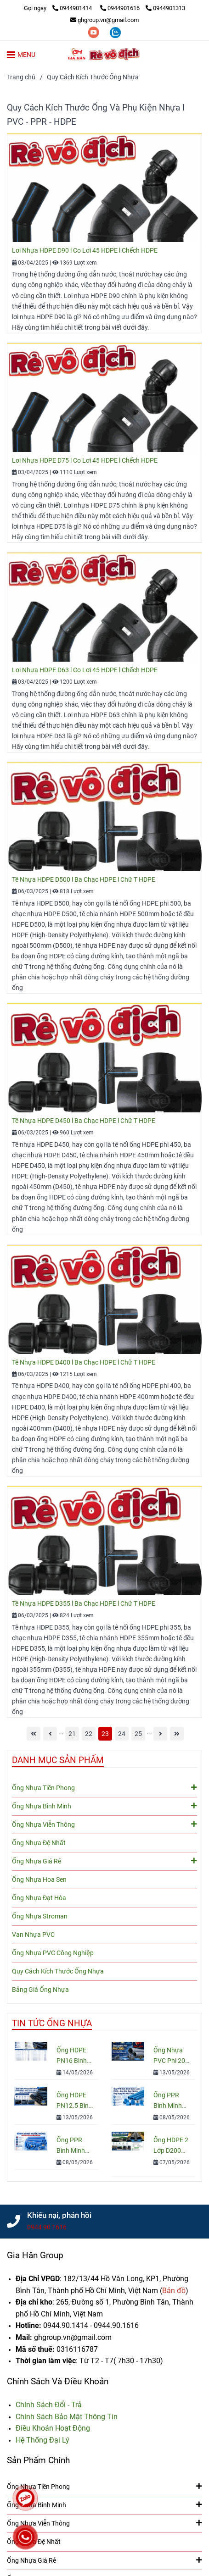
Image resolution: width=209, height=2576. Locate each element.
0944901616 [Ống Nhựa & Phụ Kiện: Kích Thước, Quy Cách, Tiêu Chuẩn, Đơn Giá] (120, 8)
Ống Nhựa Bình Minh (104, 1805)
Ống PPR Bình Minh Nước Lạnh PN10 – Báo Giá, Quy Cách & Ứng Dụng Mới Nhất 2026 (170, 2101)
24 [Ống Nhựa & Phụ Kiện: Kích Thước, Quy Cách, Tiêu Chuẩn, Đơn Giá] (121, 1733)
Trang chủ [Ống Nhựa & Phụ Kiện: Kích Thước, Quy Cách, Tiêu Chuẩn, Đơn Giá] (21, 77)
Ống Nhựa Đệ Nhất (39, 1843)
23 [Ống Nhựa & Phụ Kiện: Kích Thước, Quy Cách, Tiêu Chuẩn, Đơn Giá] (105, 1733)
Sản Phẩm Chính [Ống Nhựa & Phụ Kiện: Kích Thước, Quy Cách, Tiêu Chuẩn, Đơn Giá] (38, 2460)
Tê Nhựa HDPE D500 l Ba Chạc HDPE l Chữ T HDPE (83, 880)
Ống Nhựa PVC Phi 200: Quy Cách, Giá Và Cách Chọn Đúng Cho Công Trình (171, 2056)
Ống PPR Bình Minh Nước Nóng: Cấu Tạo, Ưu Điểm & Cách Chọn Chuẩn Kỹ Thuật (74, 2146)
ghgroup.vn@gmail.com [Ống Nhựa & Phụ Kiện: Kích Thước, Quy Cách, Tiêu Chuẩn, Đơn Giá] (104, 20)
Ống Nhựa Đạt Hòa (39, 1898)
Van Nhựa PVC (33, 1935)
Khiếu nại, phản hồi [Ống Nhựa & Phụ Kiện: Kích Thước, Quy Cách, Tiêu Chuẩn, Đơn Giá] (59, 2215)
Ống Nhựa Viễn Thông (104, 1824)
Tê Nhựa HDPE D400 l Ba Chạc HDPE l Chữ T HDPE (83, 1362)
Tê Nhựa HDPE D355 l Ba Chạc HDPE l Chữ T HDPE (83, 1604)
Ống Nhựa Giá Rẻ (104, 1860)
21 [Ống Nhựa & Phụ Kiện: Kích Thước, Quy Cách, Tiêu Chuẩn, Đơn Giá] (72, 1733)
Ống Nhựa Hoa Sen (39, 1880)
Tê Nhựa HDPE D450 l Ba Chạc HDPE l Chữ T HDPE (83, 1121)
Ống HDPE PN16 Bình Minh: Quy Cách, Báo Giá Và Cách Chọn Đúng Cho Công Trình (73, 2056)
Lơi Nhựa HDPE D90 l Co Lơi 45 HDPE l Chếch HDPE (85, 250)
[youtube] (94, 31)
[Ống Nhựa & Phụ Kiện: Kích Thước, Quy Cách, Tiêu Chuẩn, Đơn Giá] (60, 8)
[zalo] (115, 31)
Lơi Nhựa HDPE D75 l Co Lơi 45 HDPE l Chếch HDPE (85, 460)
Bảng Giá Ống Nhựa (40, 1990)
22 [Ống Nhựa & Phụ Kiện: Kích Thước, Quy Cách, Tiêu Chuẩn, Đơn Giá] (88, 1733)
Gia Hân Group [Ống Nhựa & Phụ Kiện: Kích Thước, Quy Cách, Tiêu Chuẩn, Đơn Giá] (35, 2255)
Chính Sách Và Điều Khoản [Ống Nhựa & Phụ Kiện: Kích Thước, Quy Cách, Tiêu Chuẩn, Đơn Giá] (57, 2381)
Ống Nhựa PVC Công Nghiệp (53, 1953)
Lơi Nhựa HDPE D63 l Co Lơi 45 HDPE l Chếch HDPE (85, 670)
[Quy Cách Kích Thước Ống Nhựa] (104, 54)
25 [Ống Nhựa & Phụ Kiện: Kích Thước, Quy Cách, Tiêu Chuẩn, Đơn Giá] (138, 1733)
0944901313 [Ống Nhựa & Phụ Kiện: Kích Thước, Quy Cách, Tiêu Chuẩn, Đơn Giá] (165, 8)
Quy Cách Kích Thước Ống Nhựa (58, 1971)
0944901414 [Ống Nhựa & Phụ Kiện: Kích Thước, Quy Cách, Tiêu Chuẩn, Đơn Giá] (72, 8)
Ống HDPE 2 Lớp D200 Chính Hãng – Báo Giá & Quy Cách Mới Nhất (170, 2146)
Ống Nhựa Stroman (40, 1916)
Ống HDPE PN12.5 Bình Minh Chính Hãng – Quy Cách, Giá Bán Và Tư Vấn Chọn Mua (74, 2101)
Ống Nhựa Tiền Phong (104, 1787)
